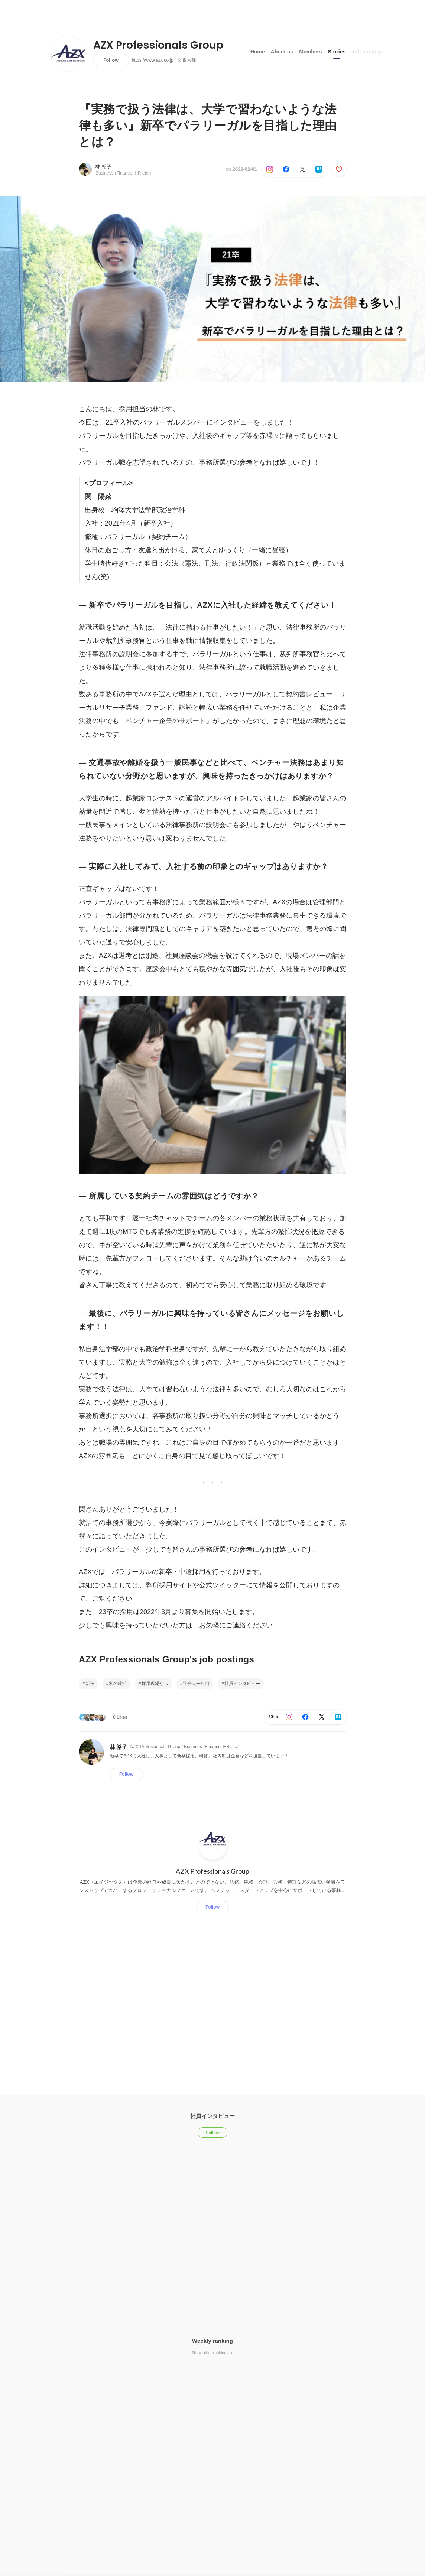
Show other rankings (212, 2353)
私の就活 (118, 1683)
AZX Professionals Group (158, 45)
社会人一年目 (196, 1683)
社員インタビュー (242, 1683)
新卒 (89, 1683)
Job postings (367, 52)
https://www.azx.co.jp (152, 60)
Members (310, 52)
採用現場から (155, 1683)
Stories (336, 52)
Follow (111, 60)
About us (282, 52)
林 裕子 (103, 166)
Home (257, 52)
